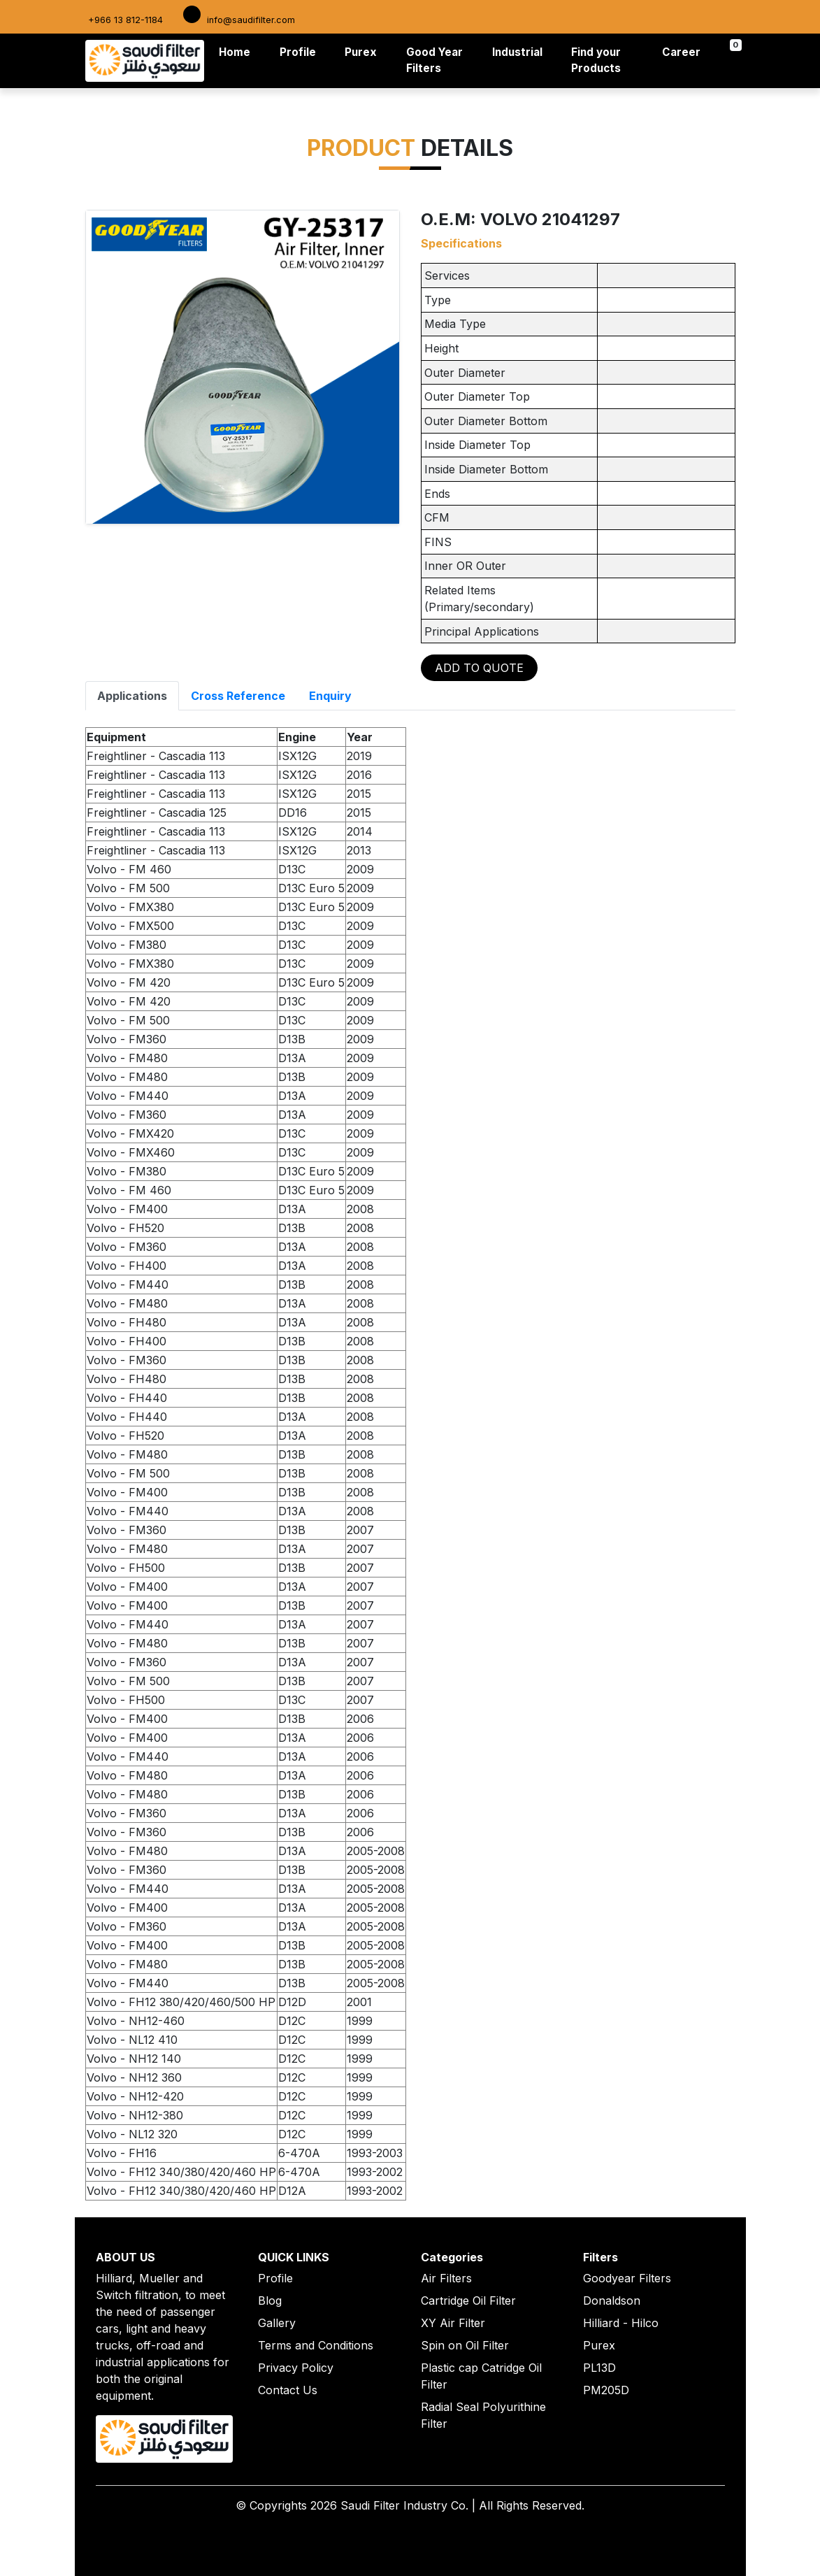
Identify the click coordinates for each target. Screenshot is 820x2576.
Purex (361, 52)
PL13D (599, 2368)
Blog (270, 2300)
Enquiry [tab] (330, 696)
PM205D (606, 2390)
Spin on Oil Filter (465, 2345)
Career (681, 52)
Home (237, 51)
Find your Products (596, 60)
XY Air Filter (453, 2323)
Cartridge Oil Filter (468, 2300)
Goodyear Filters (627, 2278)
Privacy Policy (295, 2368)
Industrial (517, 52)
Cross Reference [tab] (238, 696)
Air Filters (446, 2278)
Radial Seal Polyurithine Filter (483, 2415)
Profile (298, 52)
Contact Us (287, 2390)
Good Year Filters (434, 60)
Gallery (277, 2323)
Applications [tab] (132, 696)
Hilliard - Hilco (621, 2323)
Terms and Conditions (315, 2345)
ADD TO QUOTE (479, 668)
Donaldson (611, 2300)
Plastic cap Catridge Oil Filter (481, 2376)
